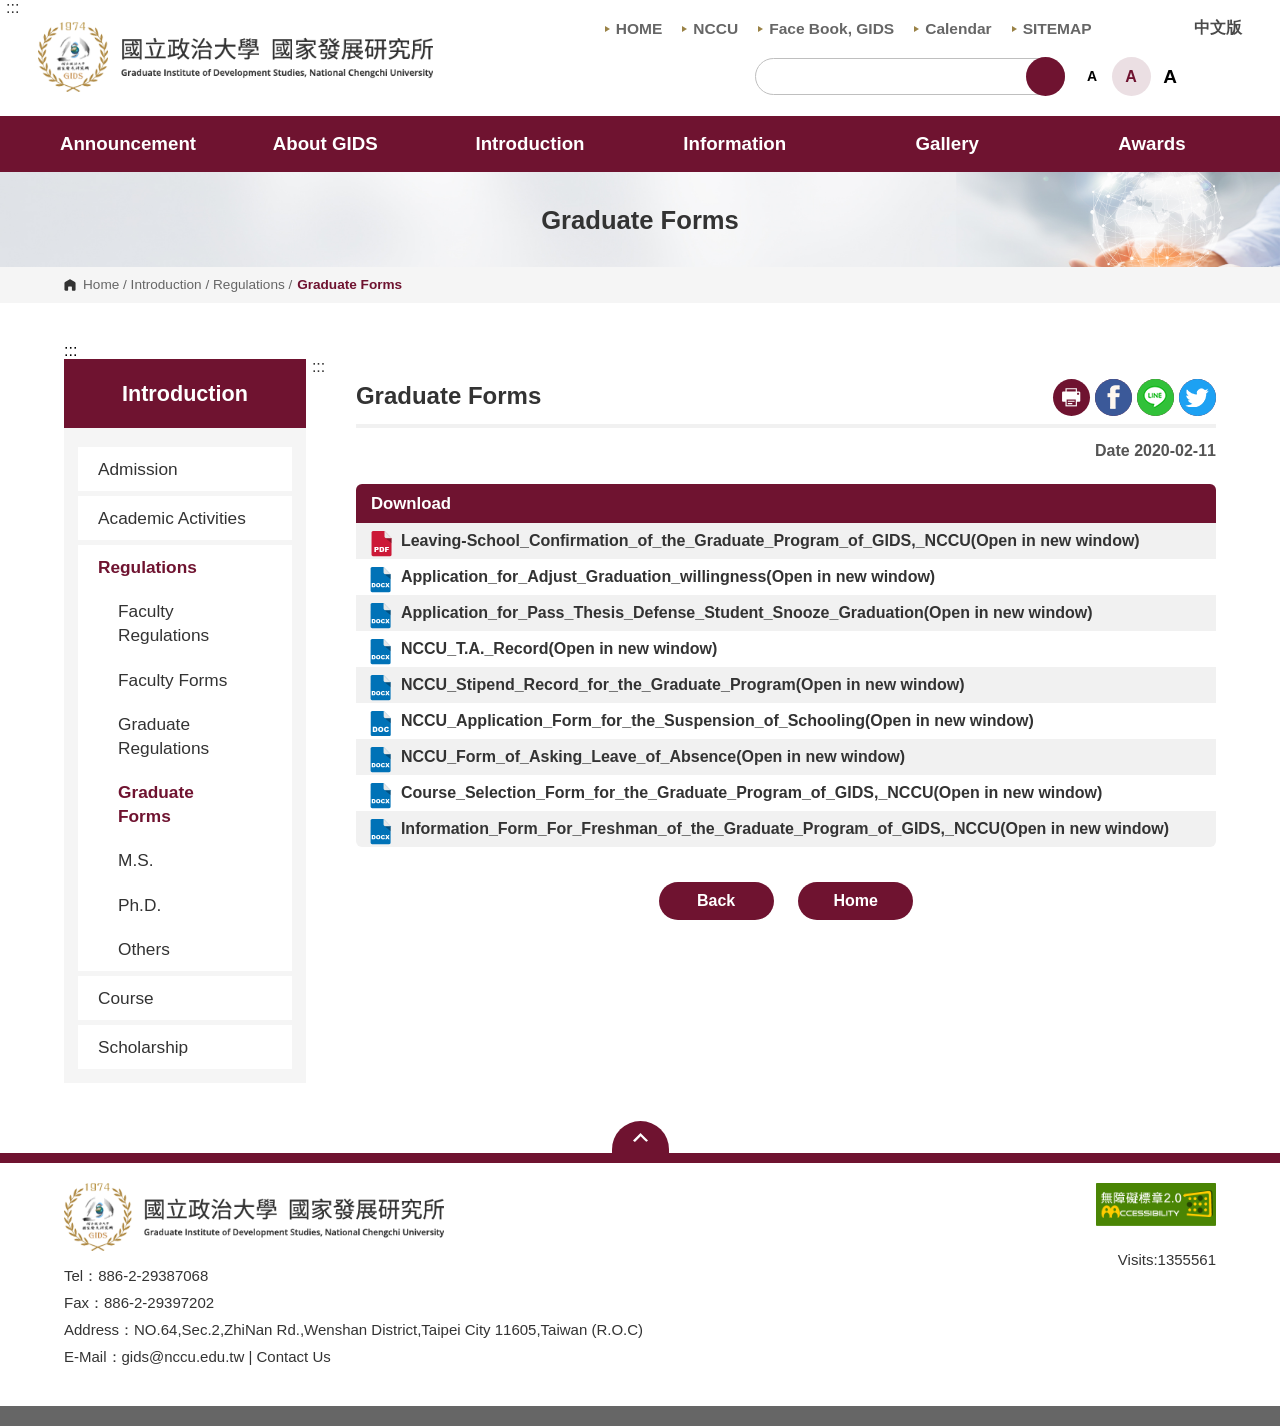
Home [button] (856, 900)
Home (101, 285)
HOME (634, 28)
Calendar (952, 28)
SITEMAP (1052, 28)
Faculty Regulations (163, 623)
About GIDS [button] (339, 143)
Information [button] (748, 143)
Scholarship (143, 1047)
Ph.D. (139, 905)
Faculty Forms (172, 680)
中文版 (1218, 27)
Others (144, 949)
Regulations (249, 285)
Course (187, 998)
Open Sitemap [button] (640, 1137)
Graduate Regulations (163, 736)
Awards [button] (1151, 143)
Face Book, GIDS (826, 28)
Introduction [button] (543, 143)
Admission (187, 469)
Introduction (166, 285)
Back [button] (716, 900)
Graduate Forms (156, 804)
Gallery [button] (946, 143)
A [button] (1092, 76)
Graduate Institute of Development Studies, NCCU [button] (54, 33)
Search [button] (1045, 76)
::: (12, 8)
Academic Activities (172, 518)
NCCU (710, 28)
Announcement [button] (128, 143)
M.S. (136, 860)
